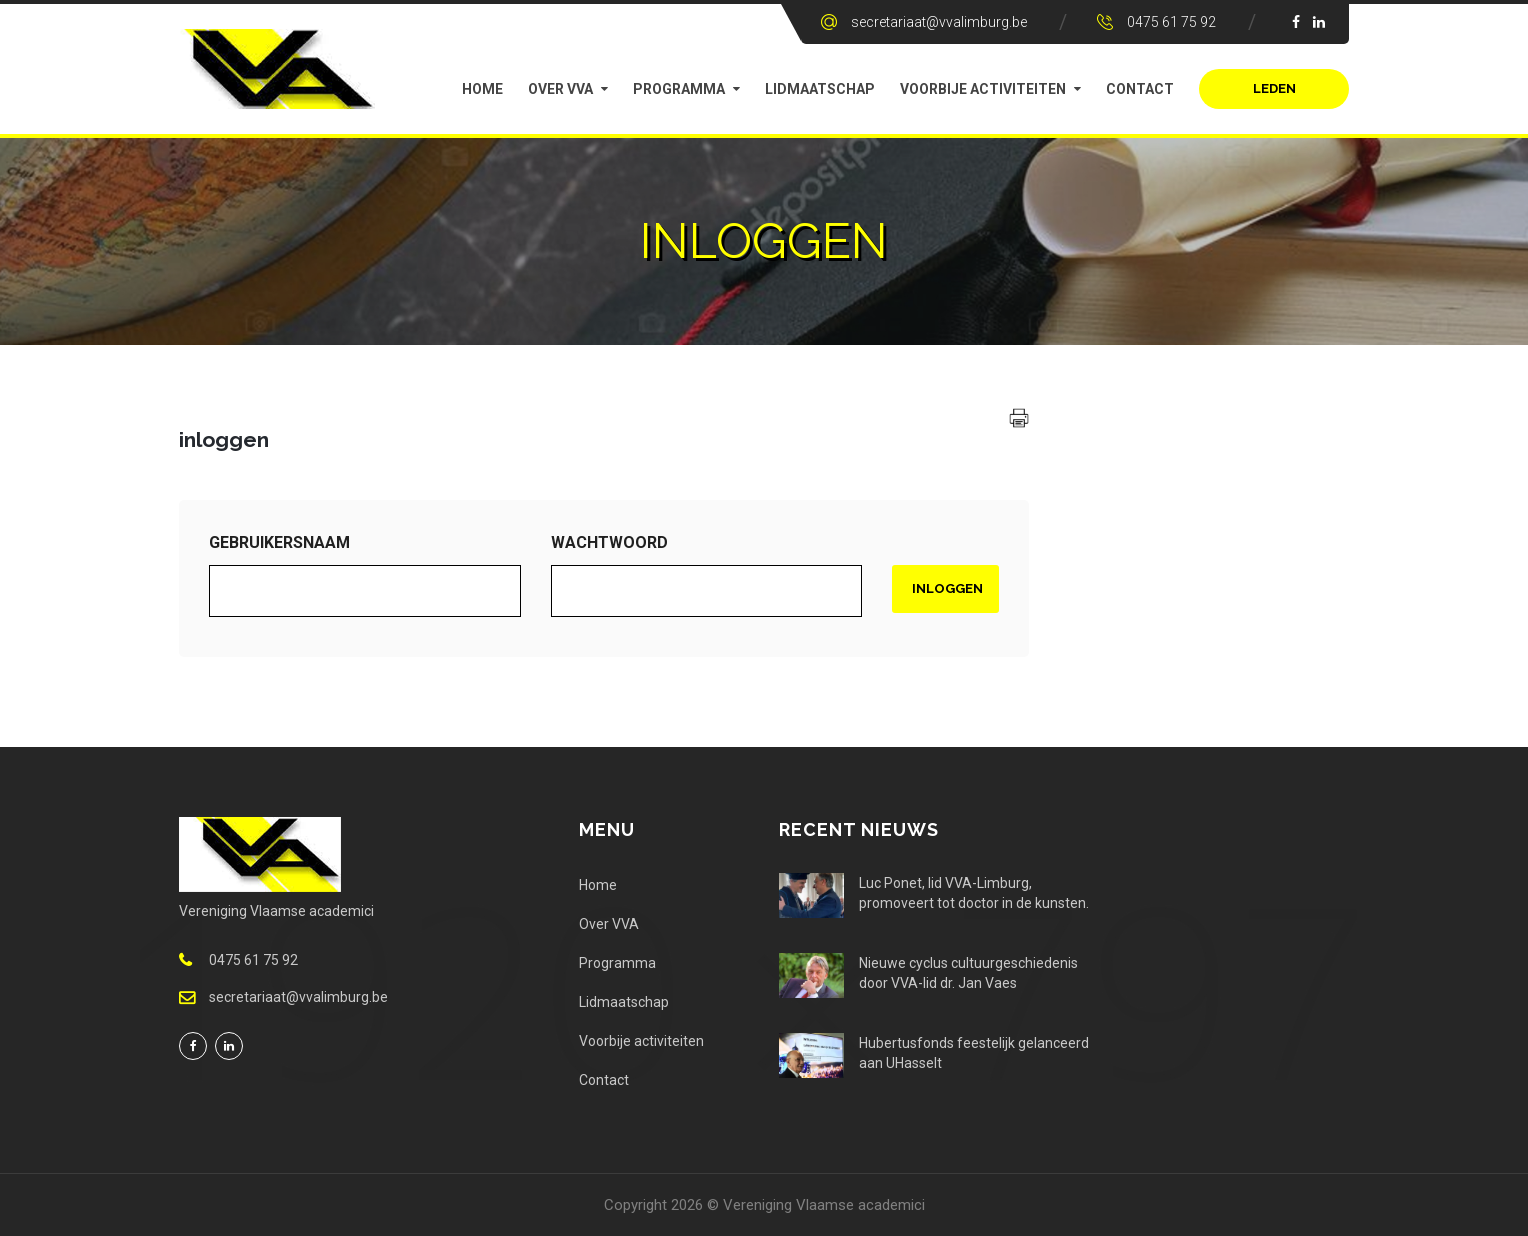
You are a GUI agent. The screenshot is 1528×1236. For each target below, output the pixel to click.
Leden (1274, 88)
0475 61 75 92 (1171, 22)
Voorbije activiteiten (983, 89)
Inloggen (947, 588)
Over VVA (560, 89)
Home (482, 89)
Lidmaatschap (820, 89)
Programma (679, 89)
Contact (1140, 89)
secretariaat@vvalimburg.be (939, 22)
